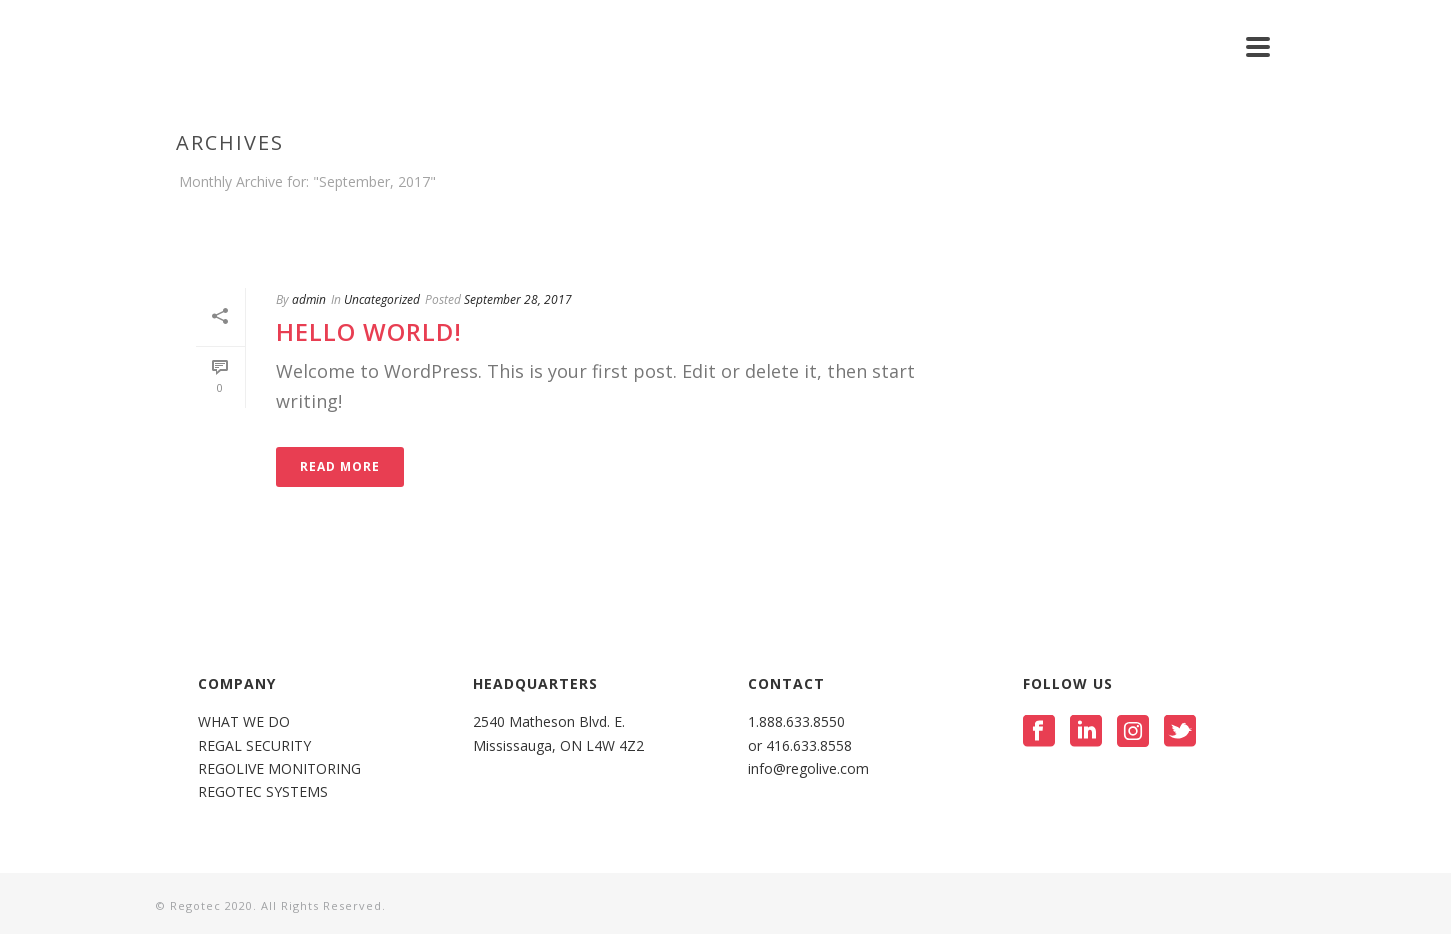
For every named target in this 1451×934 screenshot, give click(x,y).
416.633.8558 (807, 745)
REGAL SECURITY (254, 745)
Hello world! (369, 331)
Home (1237, 219)
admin (309, 299)
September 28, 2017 (518, 299)
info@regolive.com (808, 768)
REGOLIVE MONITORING (279, 768)
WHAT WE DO (244, 721)
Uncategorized (382, 299)
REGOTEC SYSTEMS (263, 791)
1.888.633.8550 (798, 721)
